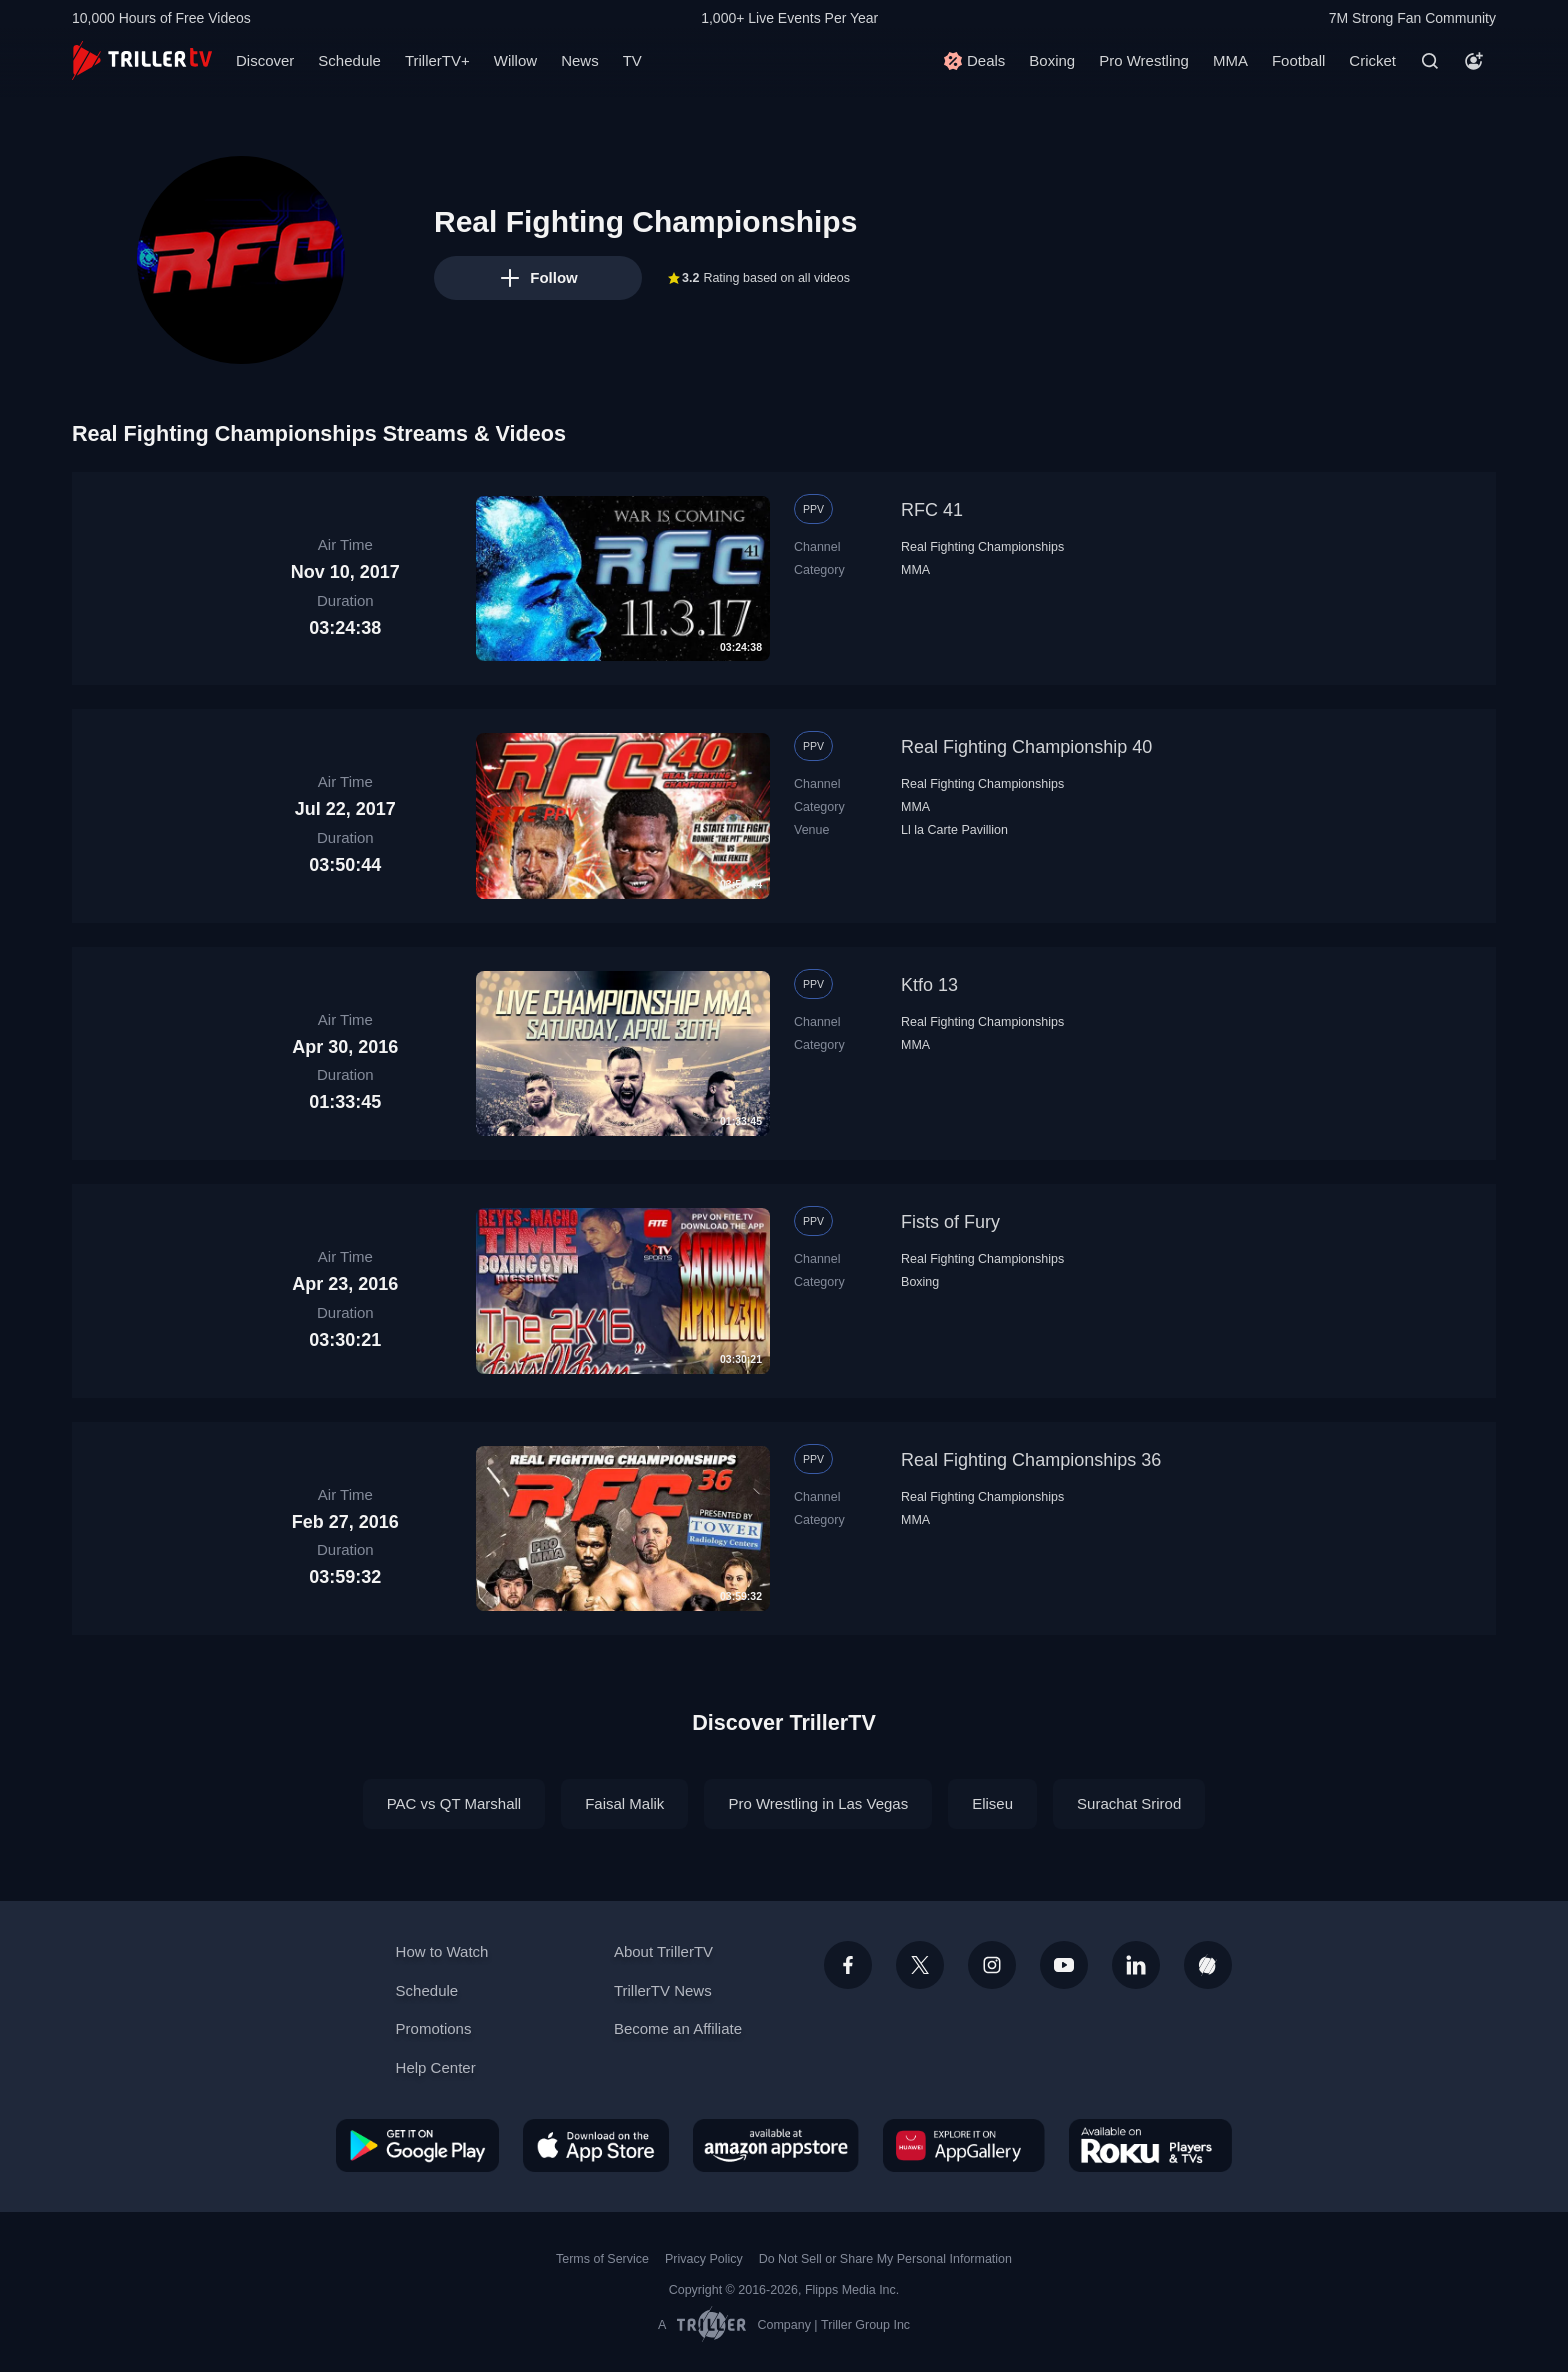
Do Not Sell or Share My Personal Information (885, 2259)
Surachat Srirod (1129, 1803)
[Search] (1430, 61)
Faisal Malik (624, 1803)
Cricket (1372, 60)
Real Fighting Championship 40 (1026, 747)
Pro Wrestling (1144, 60)
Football (1298, 60)
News (580, 60)
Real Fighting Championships (982, 547)
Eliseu (992, 1803)
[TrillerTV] (142, 60)
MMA (1230, 60)
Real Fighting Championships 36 (1031, 1460)
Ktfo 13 (929, 985)
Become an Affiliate (678, 2028)
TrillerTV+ (437, 60)
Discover (265, 60)
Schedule (349, 60)
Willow (515, 60)
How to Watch (442, 1951)
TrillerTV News (663, 1990)
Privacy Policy (704, 2259)
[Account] (1474, 61)
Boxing (1052, 60)
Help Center (436, 2067)
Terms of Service (602, 2259)
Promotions (434, 2028)
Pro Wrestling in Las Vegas (818, 1803)
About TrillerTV (663, 1951)
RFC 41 (932, 510)
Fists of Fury (950, 1222)
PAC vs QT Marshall (454, 1803)
